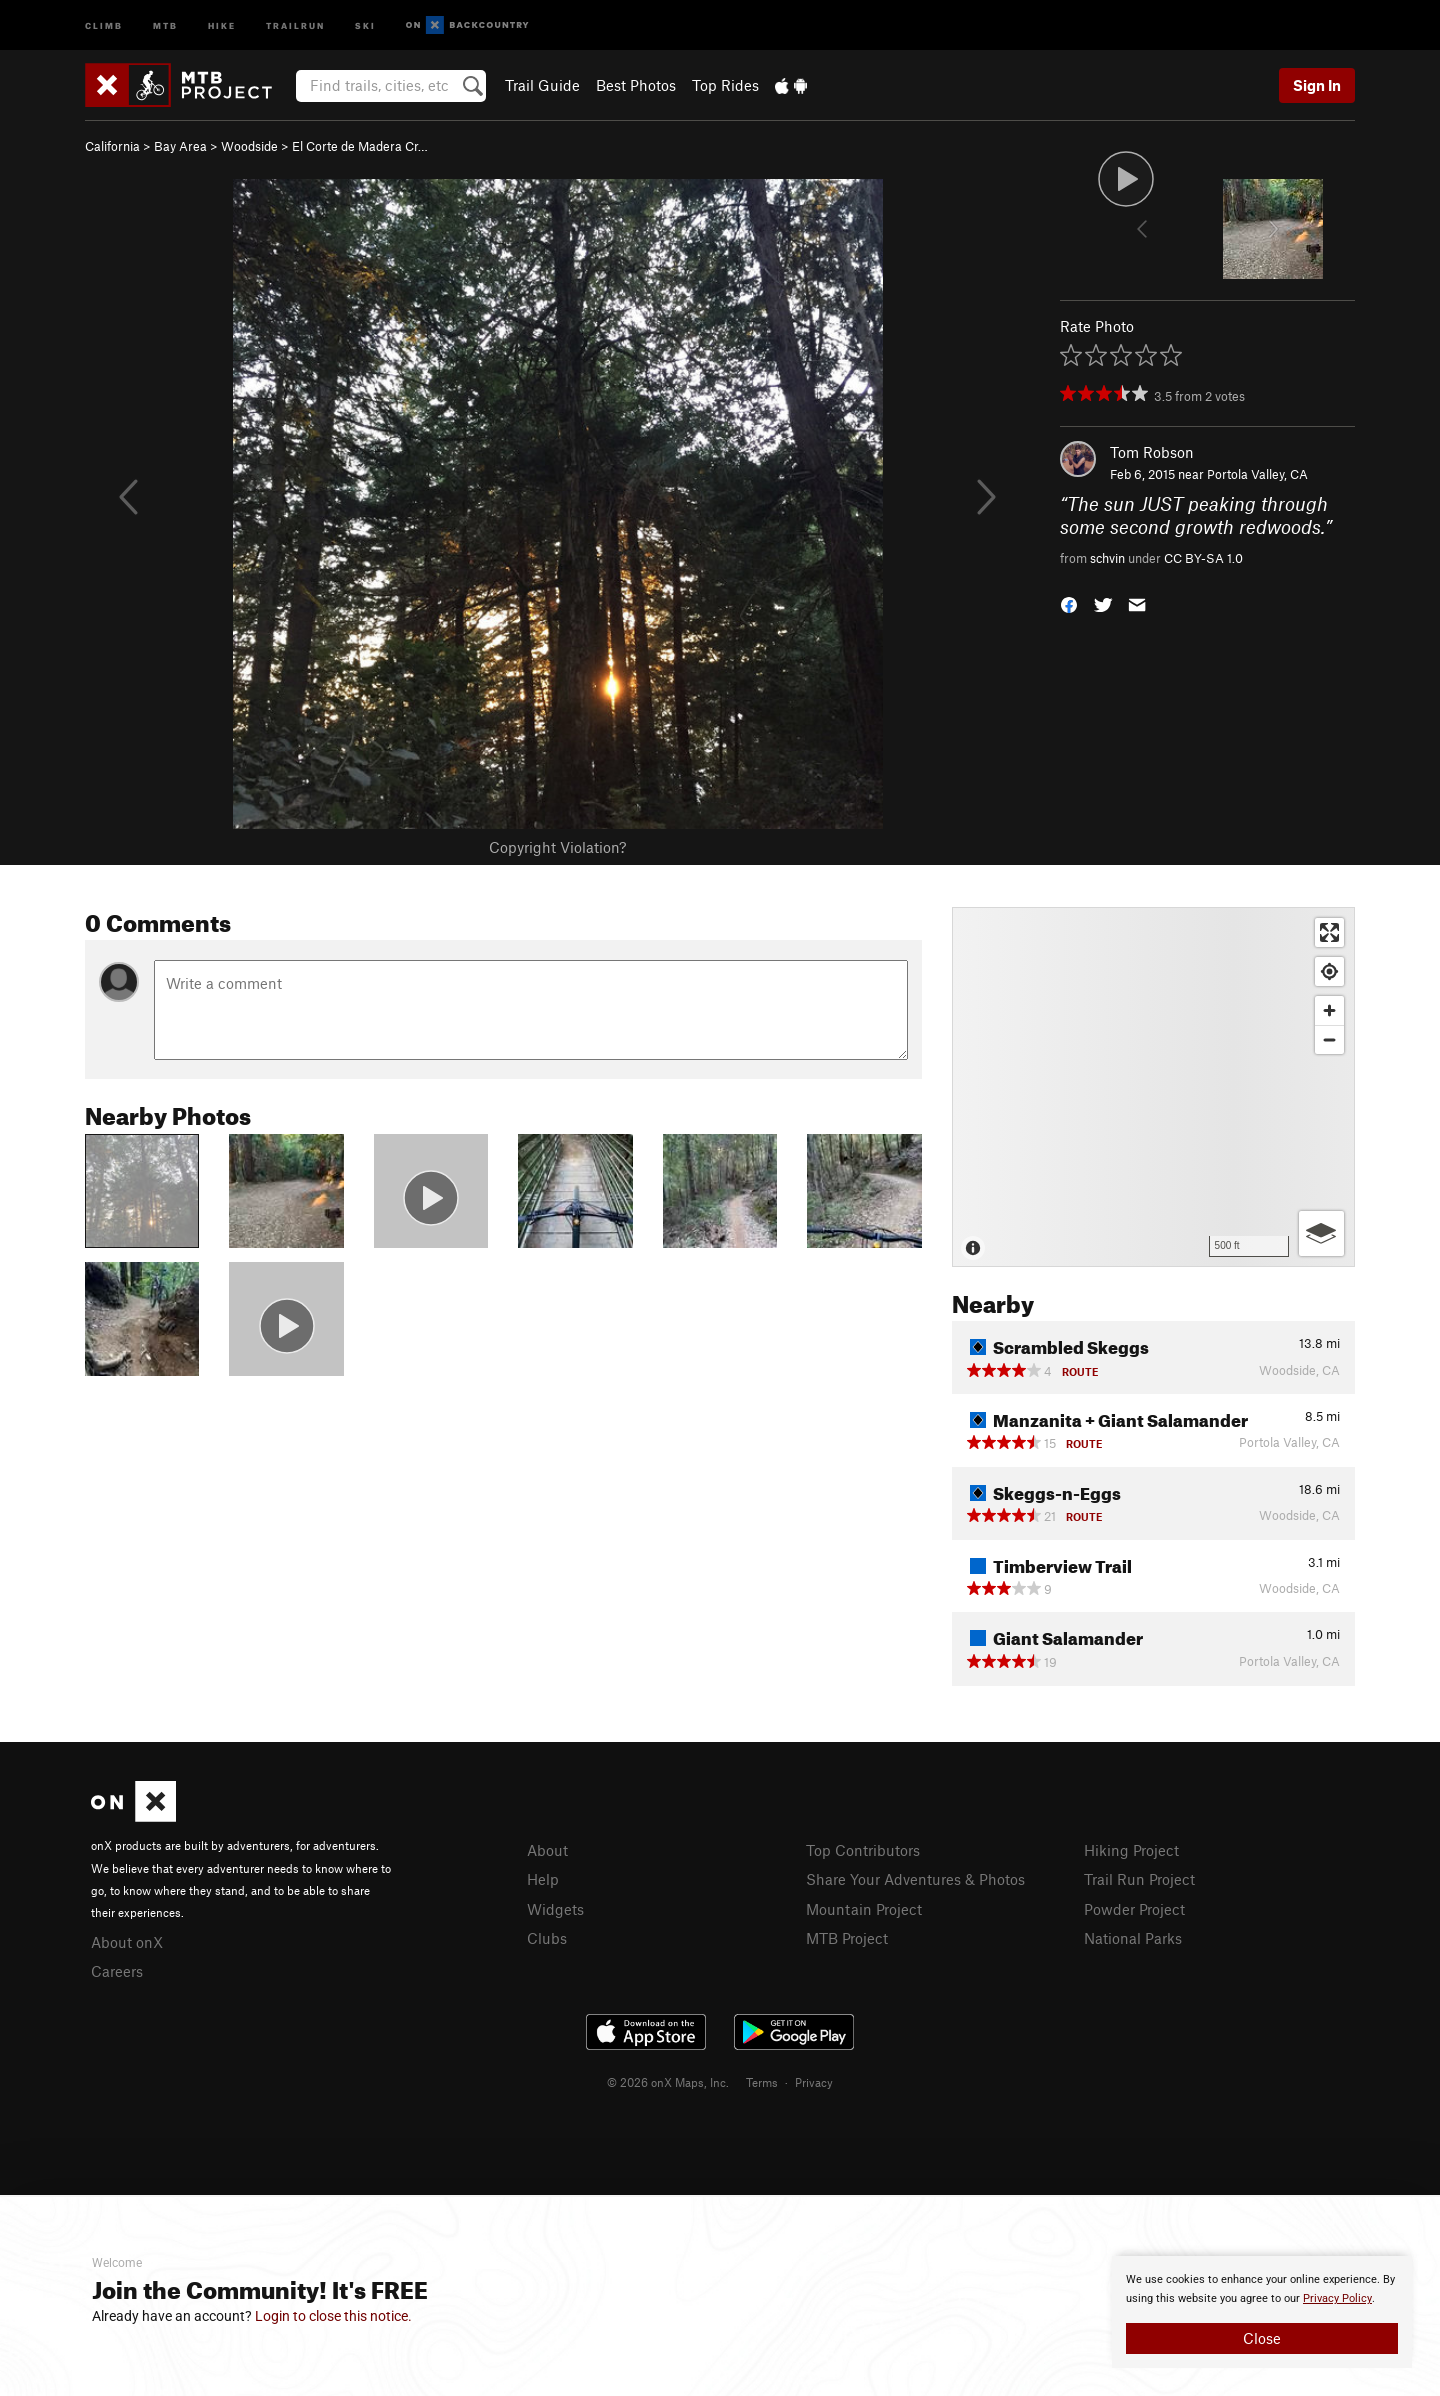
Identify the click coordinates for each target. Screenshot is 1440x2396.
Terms (762, 2082)
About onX (127, 1942)
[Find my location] (1329, 971)
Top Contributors (863, 1850)
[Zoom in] (1329, 1010)
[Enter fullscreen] (1329, 932)
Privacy (814, 2082)
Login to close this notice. (333, 2316)
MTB (165, 24)
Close (1262, 2338)
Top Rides (725, 85)
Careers (117, 1971)
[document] (1262, 2312)
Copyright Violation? (557, 847)
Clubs (547, 1938)
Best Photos (636, 85)
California (112, 146)
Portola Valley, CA (1257, 474)
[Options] (1321, 1233)
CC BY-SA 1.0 (1203, 558)
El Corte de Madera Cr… (360, 146)
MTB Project (847, 1938)
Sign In (1317, 85)
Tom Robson (1152, 452)
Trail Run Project (1139, 1879)
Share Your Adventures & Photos (915, 1879)
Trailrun (295, 24)
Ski (365, 24)
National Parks (1133, 1938)
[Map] (1153, 1087)
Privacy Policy (1337, 2298)
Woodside (249, 146)
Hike (222, 24)
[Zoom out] (1329, 1039)
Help (543, 1879)
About (547, 1850)
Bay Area (180, 146)
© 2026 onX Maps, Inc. (668, 2082)
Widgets (555, 1909)
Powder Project (1134, 1909)
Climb (104, 24)
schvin (1107, 558)
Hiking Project (1131, 1850)
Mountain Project (864, 1909)
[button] (1069, 603)
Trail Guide (542, 85)
